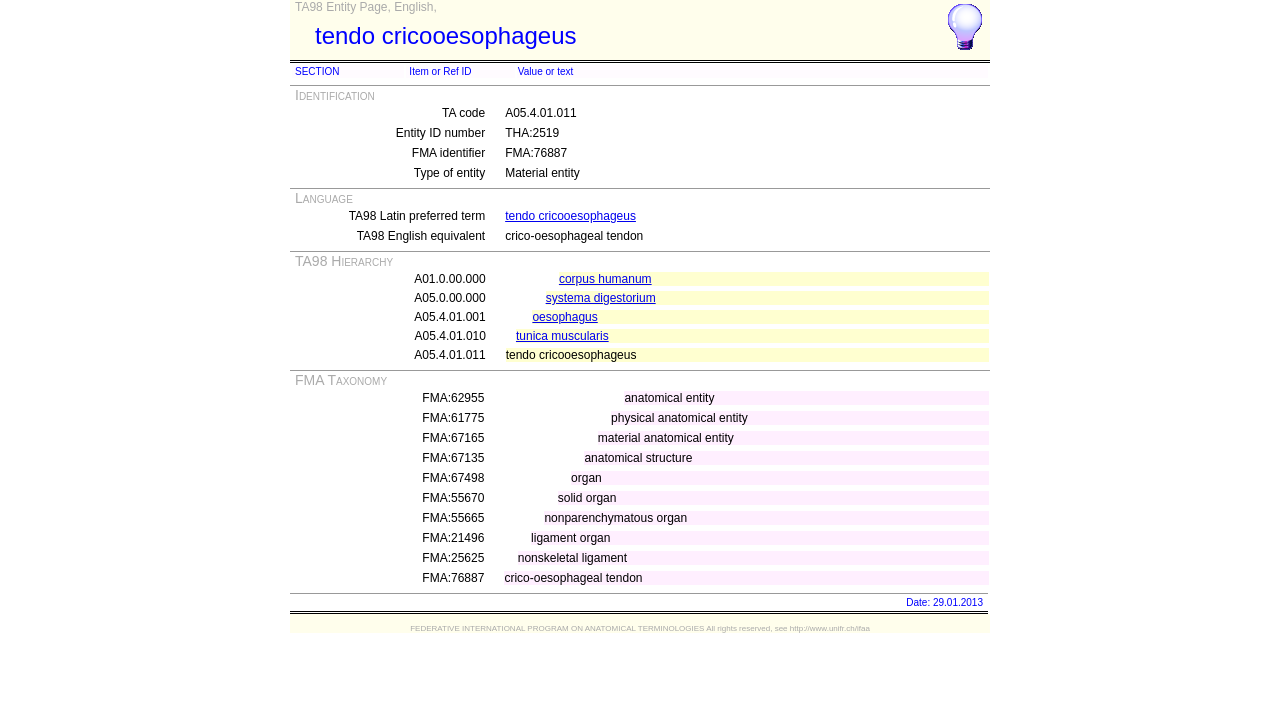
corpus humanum (605, 279)
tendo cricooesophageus (570, 216)
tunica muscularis (562, 336)
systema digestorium (601, 298)
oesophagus (564, 317)
